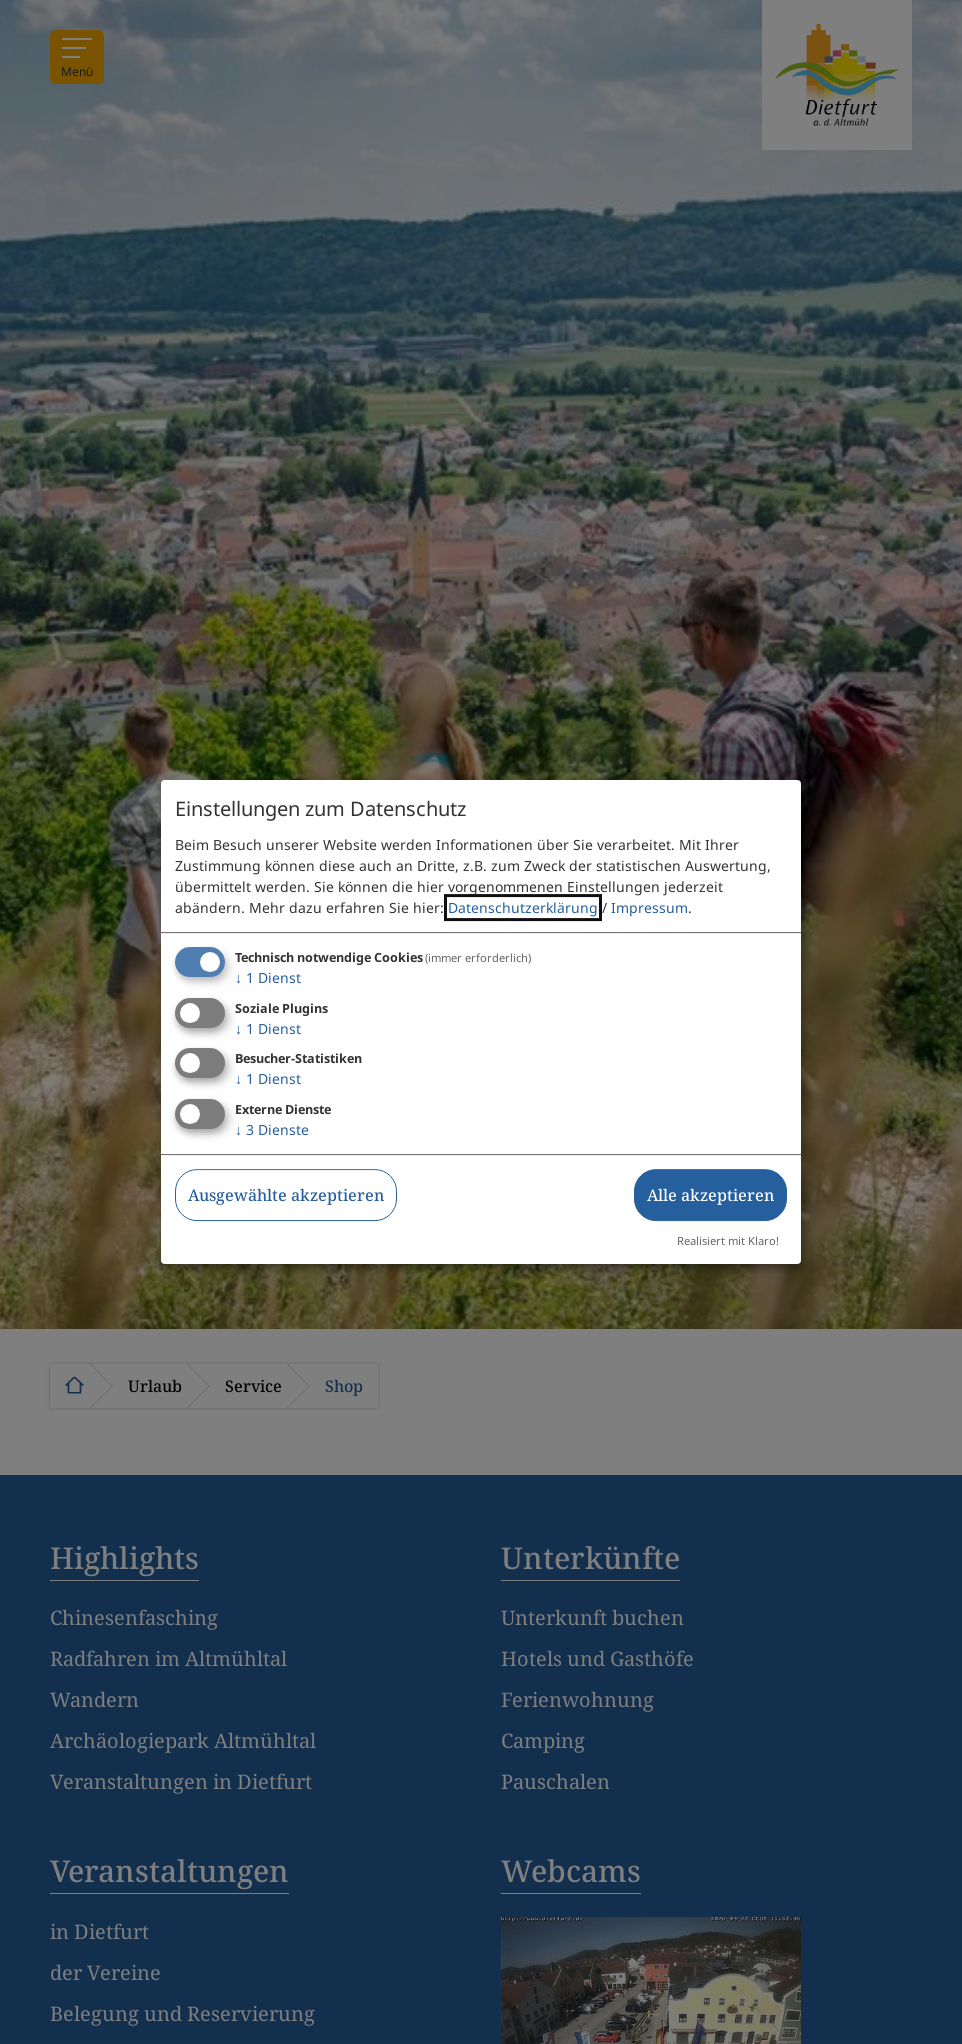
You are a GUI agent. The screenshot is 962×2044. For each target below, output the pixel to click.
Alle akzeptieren (710, 1195)
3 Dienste (272, 1129)
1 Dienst (268, 977)
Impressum (649, 907)
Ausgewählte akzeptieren (286, 1195)
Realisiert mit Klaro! (728, 1240)
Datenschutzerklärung (523, 907)
